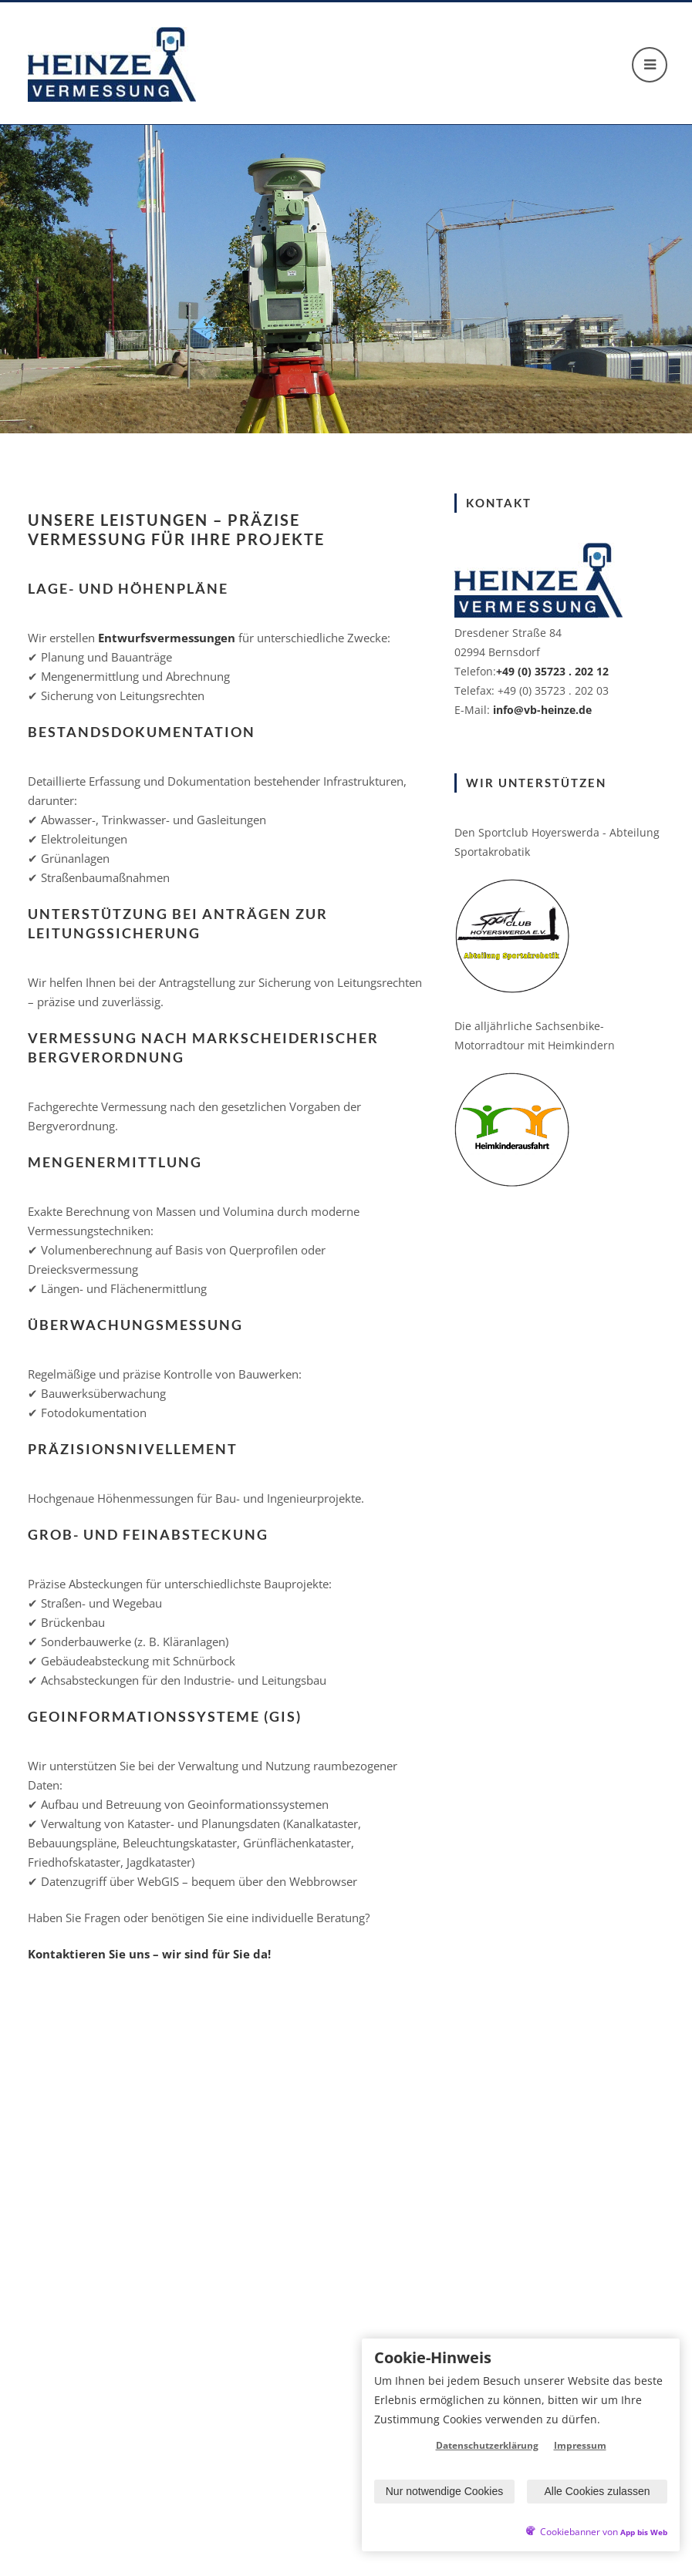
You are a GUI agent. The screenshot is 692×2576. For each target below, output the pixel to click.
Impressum (580, 2445)
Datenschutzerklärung (487, 2445)
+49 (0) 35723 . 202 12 (552, 671)
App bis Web (643, 2532)
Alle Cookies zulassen (597, 2491)
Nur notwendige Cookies (445, 2491)
